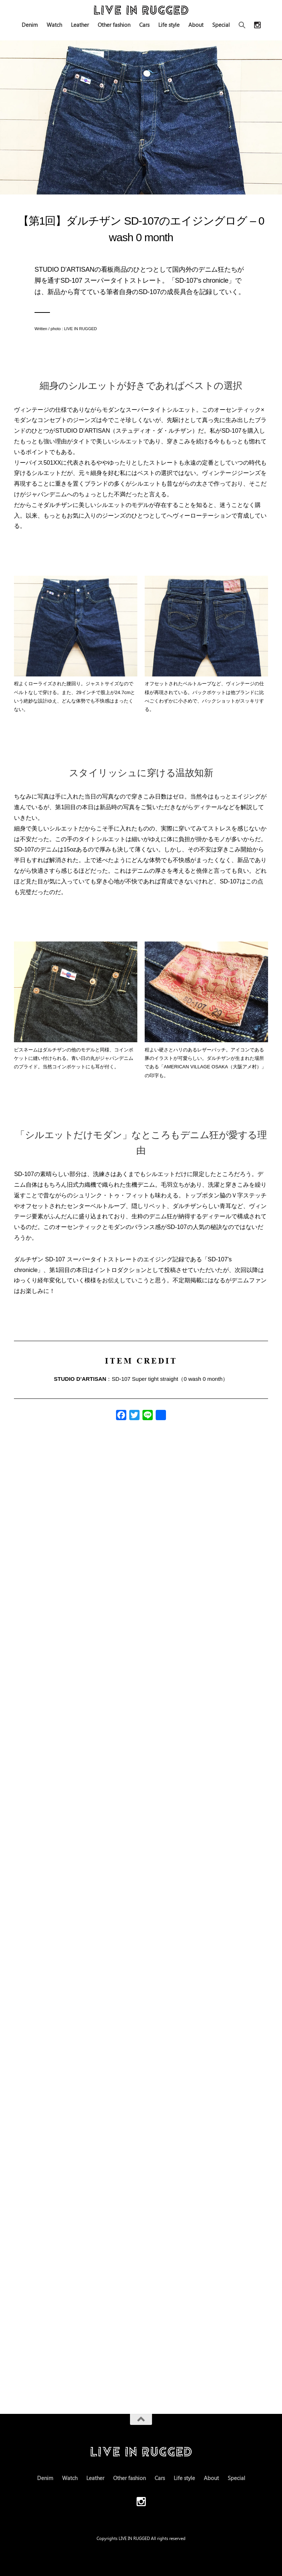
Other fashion (114, 24)
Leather (80, 24)
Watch (54, 24)
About (195, 24)
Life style (169, 24)
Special (221, 24)
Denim (30, 24)
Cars (144, 24)
